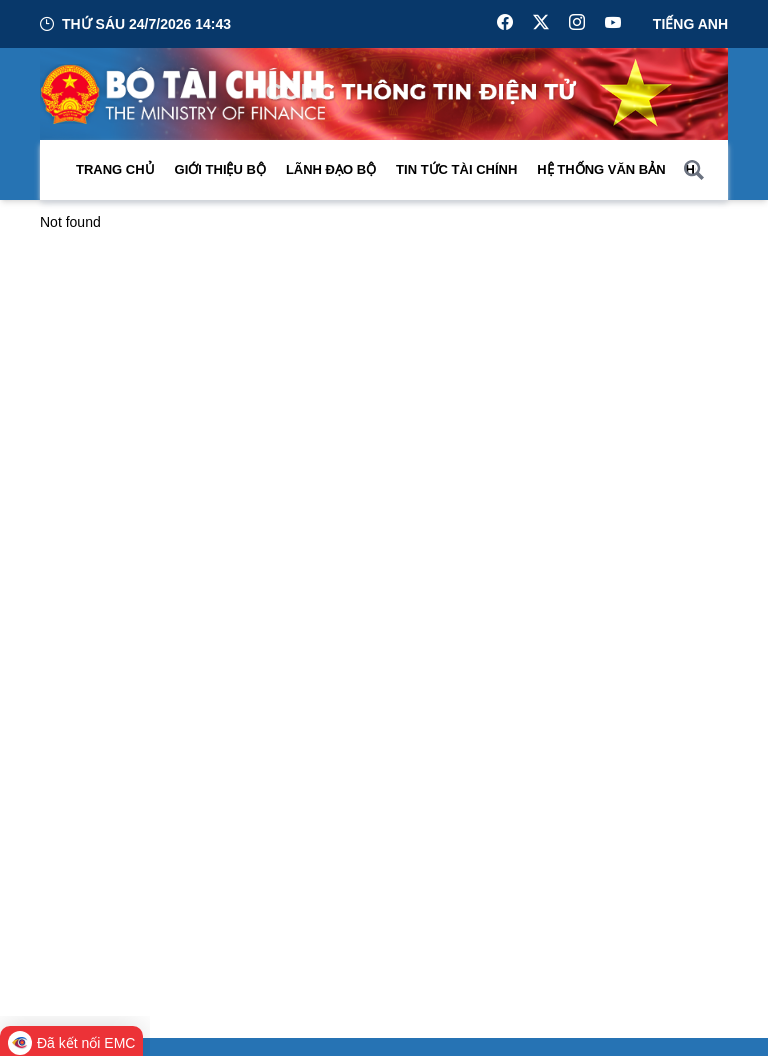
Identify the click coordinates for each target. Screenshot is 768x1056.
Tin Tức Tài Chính (456, 169)
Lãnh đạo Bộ (331, 169)
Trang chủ (115, 169)
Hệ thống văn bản (601, 169)
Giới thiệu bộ (220, 169)
